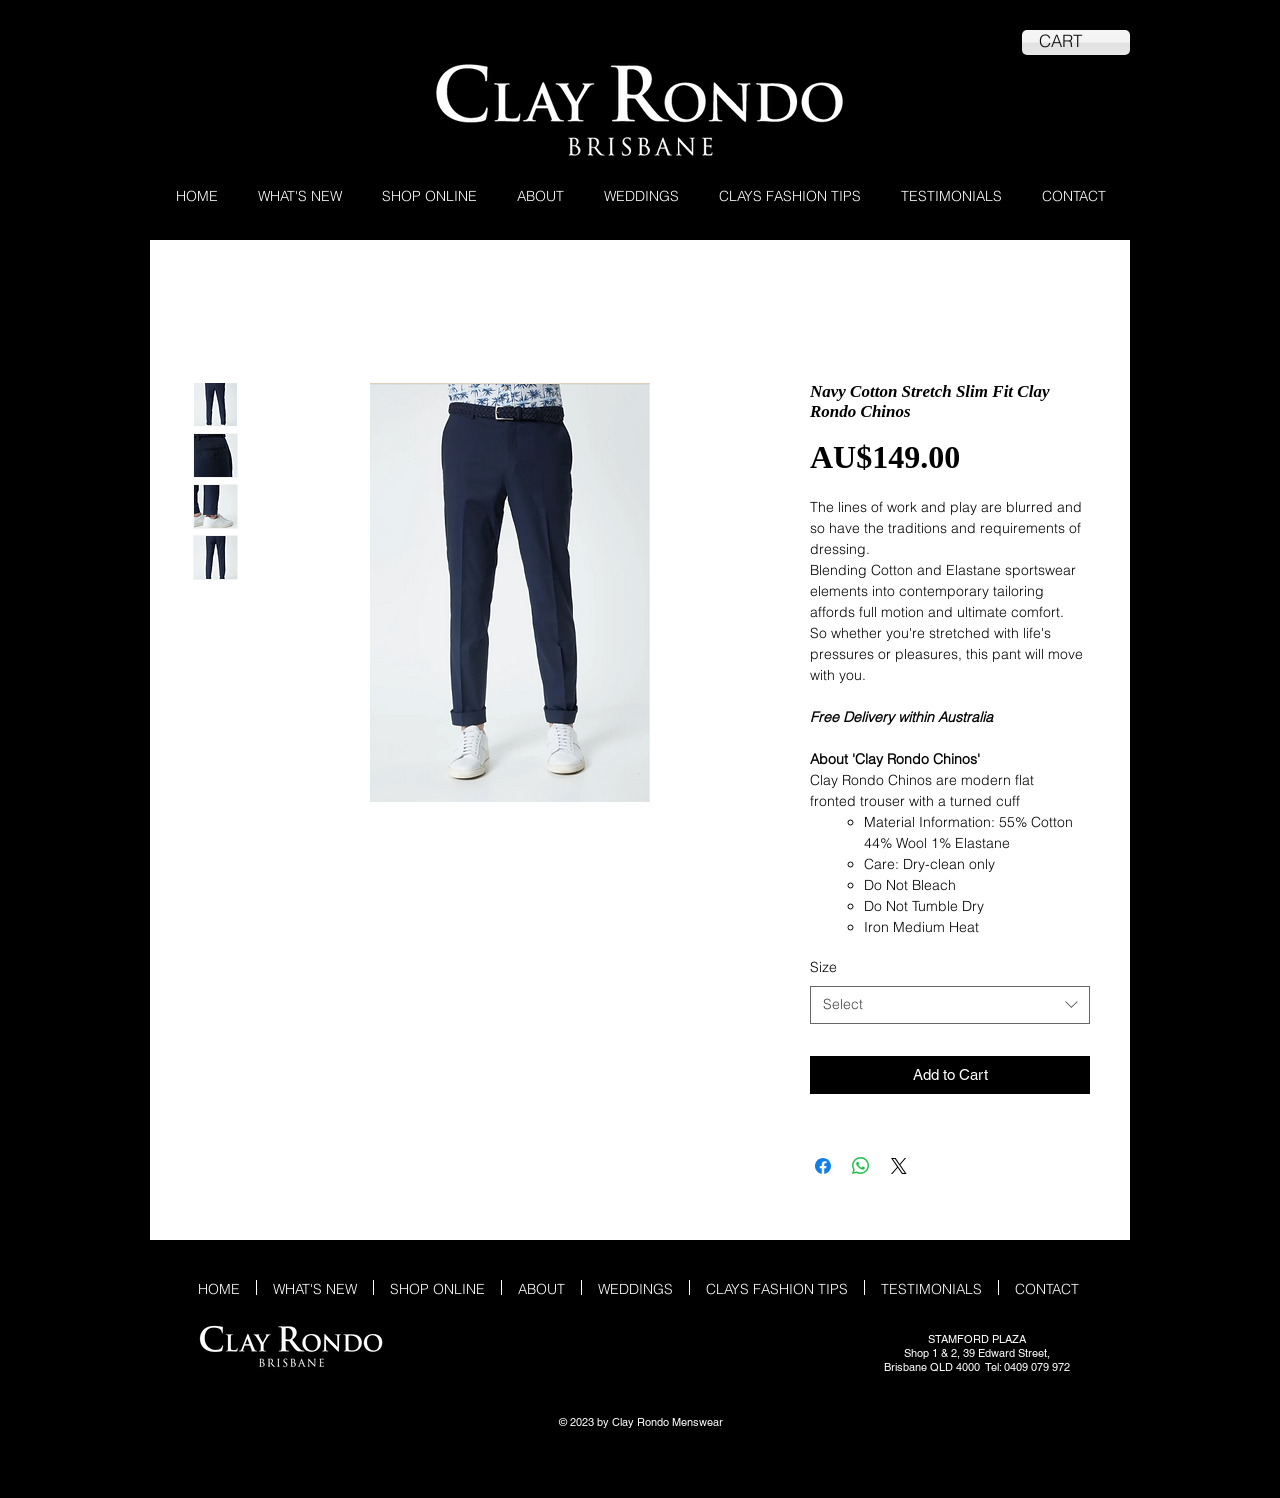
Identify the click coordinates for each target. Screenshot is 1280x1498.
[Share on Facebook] (823, 1166)
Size (823, 967)
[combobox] (950, 1005)
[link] (1076, 41)
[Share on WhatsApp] (861, 1166)
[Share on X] (899, 1166)
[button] (429, 194)
